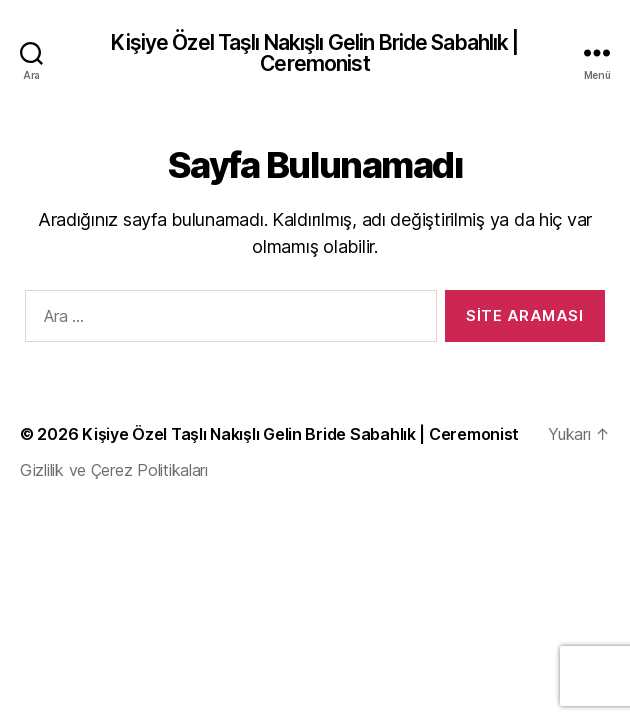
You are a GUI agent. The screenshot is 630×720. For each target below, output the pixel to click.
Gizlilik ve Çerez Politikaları (114, 470)
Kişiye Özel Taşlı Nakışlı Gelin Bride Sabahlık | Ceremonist (314, 53)
